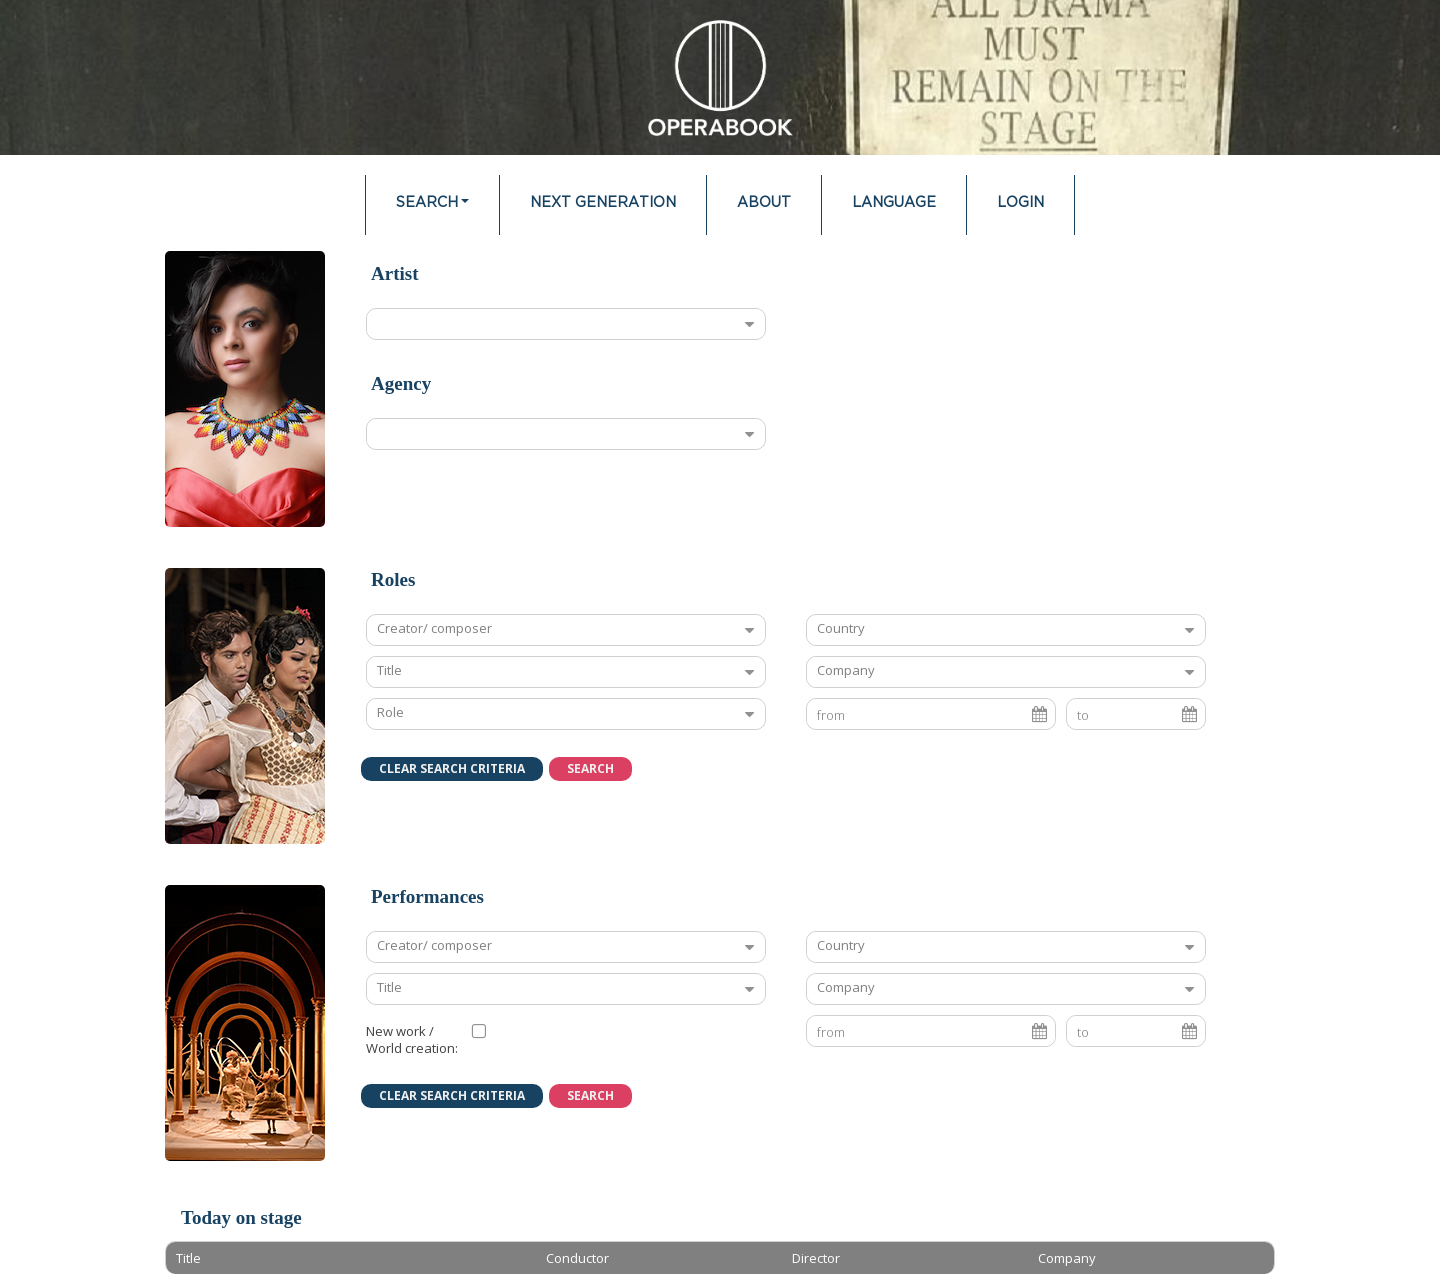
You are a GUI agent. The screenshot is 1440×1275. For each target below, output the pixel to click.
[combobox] (550, 324)
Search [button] (427, 203)
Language (894, 203)
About (764, 203)
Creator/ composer (434, 628)
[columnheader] (351, 1258)
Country (841, 628)
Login (1020, 203)
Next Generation (603, 203)
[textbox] (449, 672)
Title (389, 670)
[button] (452, 769)
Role (390, 712)
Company (846, 670)
